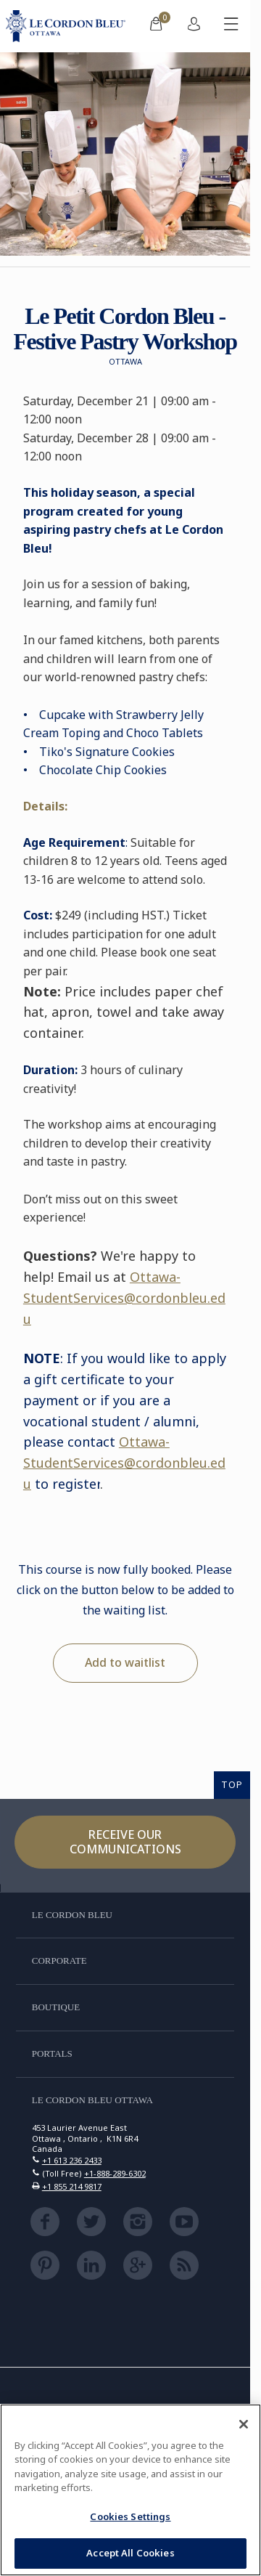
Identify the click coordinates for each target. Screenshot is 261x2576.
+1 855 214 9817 (72, 2186)
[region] (130, 2490)
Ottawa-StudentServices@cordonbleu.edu (124, 1298)
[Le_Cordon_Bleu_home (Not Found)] (68, 26)
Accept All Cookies (130, 2552)
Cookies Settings (130, 2516)
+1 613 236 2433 (72, 2160)
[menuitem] (156, 26)
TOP (232, 1784)
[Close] (244, 2424)
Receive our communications (125, 1841)
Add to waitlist (125, 1662)
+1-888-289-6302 (115, 2173)
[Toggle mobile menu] (231, 26)
